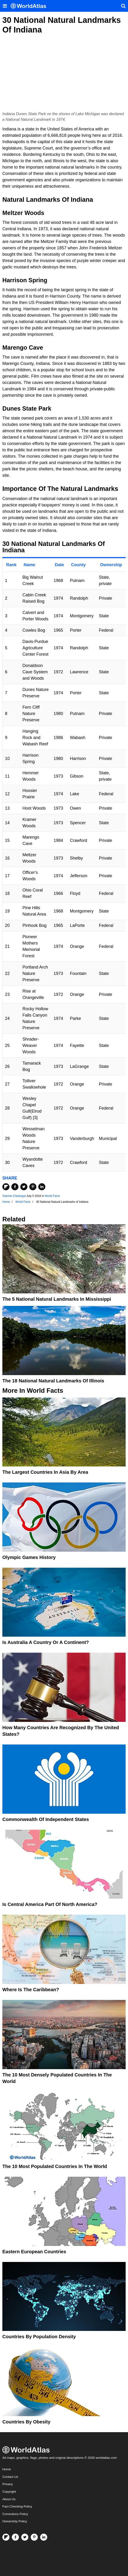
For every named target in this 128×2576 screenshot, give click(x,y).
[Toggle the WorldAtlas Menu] (4, 6)
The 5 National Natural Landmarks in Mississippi (56, 1299)
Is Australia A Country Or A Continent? (45, 1642)
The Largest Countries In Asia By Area (45, 1472)
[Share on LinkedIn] (41, 1186)
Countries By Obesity (26, 2421)
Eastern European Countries (34, 2251)
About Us (9, 2499)
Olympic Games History (29, 1557)
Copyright (9, 2491)
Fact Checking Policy (17, 2506)
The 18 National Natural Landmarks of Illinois (53, 1380)
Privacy (7, 2484)
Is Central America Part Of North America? (49, 1904)
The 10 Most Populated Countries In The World (54, 2166)
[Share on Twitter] (23, 1186)
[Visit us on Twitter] (24, 2537)
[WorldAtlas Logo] (30, 6)
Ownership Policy (14, 2521)
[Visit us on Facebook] (15, 2537)
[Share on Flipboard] (5, 1186)
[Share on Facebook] (14, 1186)
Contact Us (10, 2477)
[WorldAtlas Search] (123, 6)
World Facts (52, 1196)
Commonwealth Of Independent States (45, 1819)
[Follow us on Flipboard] (5, 2537)
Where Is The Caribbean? (30, 1989)
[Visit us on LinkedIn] (43, 2537)
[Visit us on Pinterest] (34, 2537)
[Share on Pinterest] (32, 1186)
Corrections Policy (15, 2514)
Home (6, 2469)
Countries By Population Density (39, 2336)
